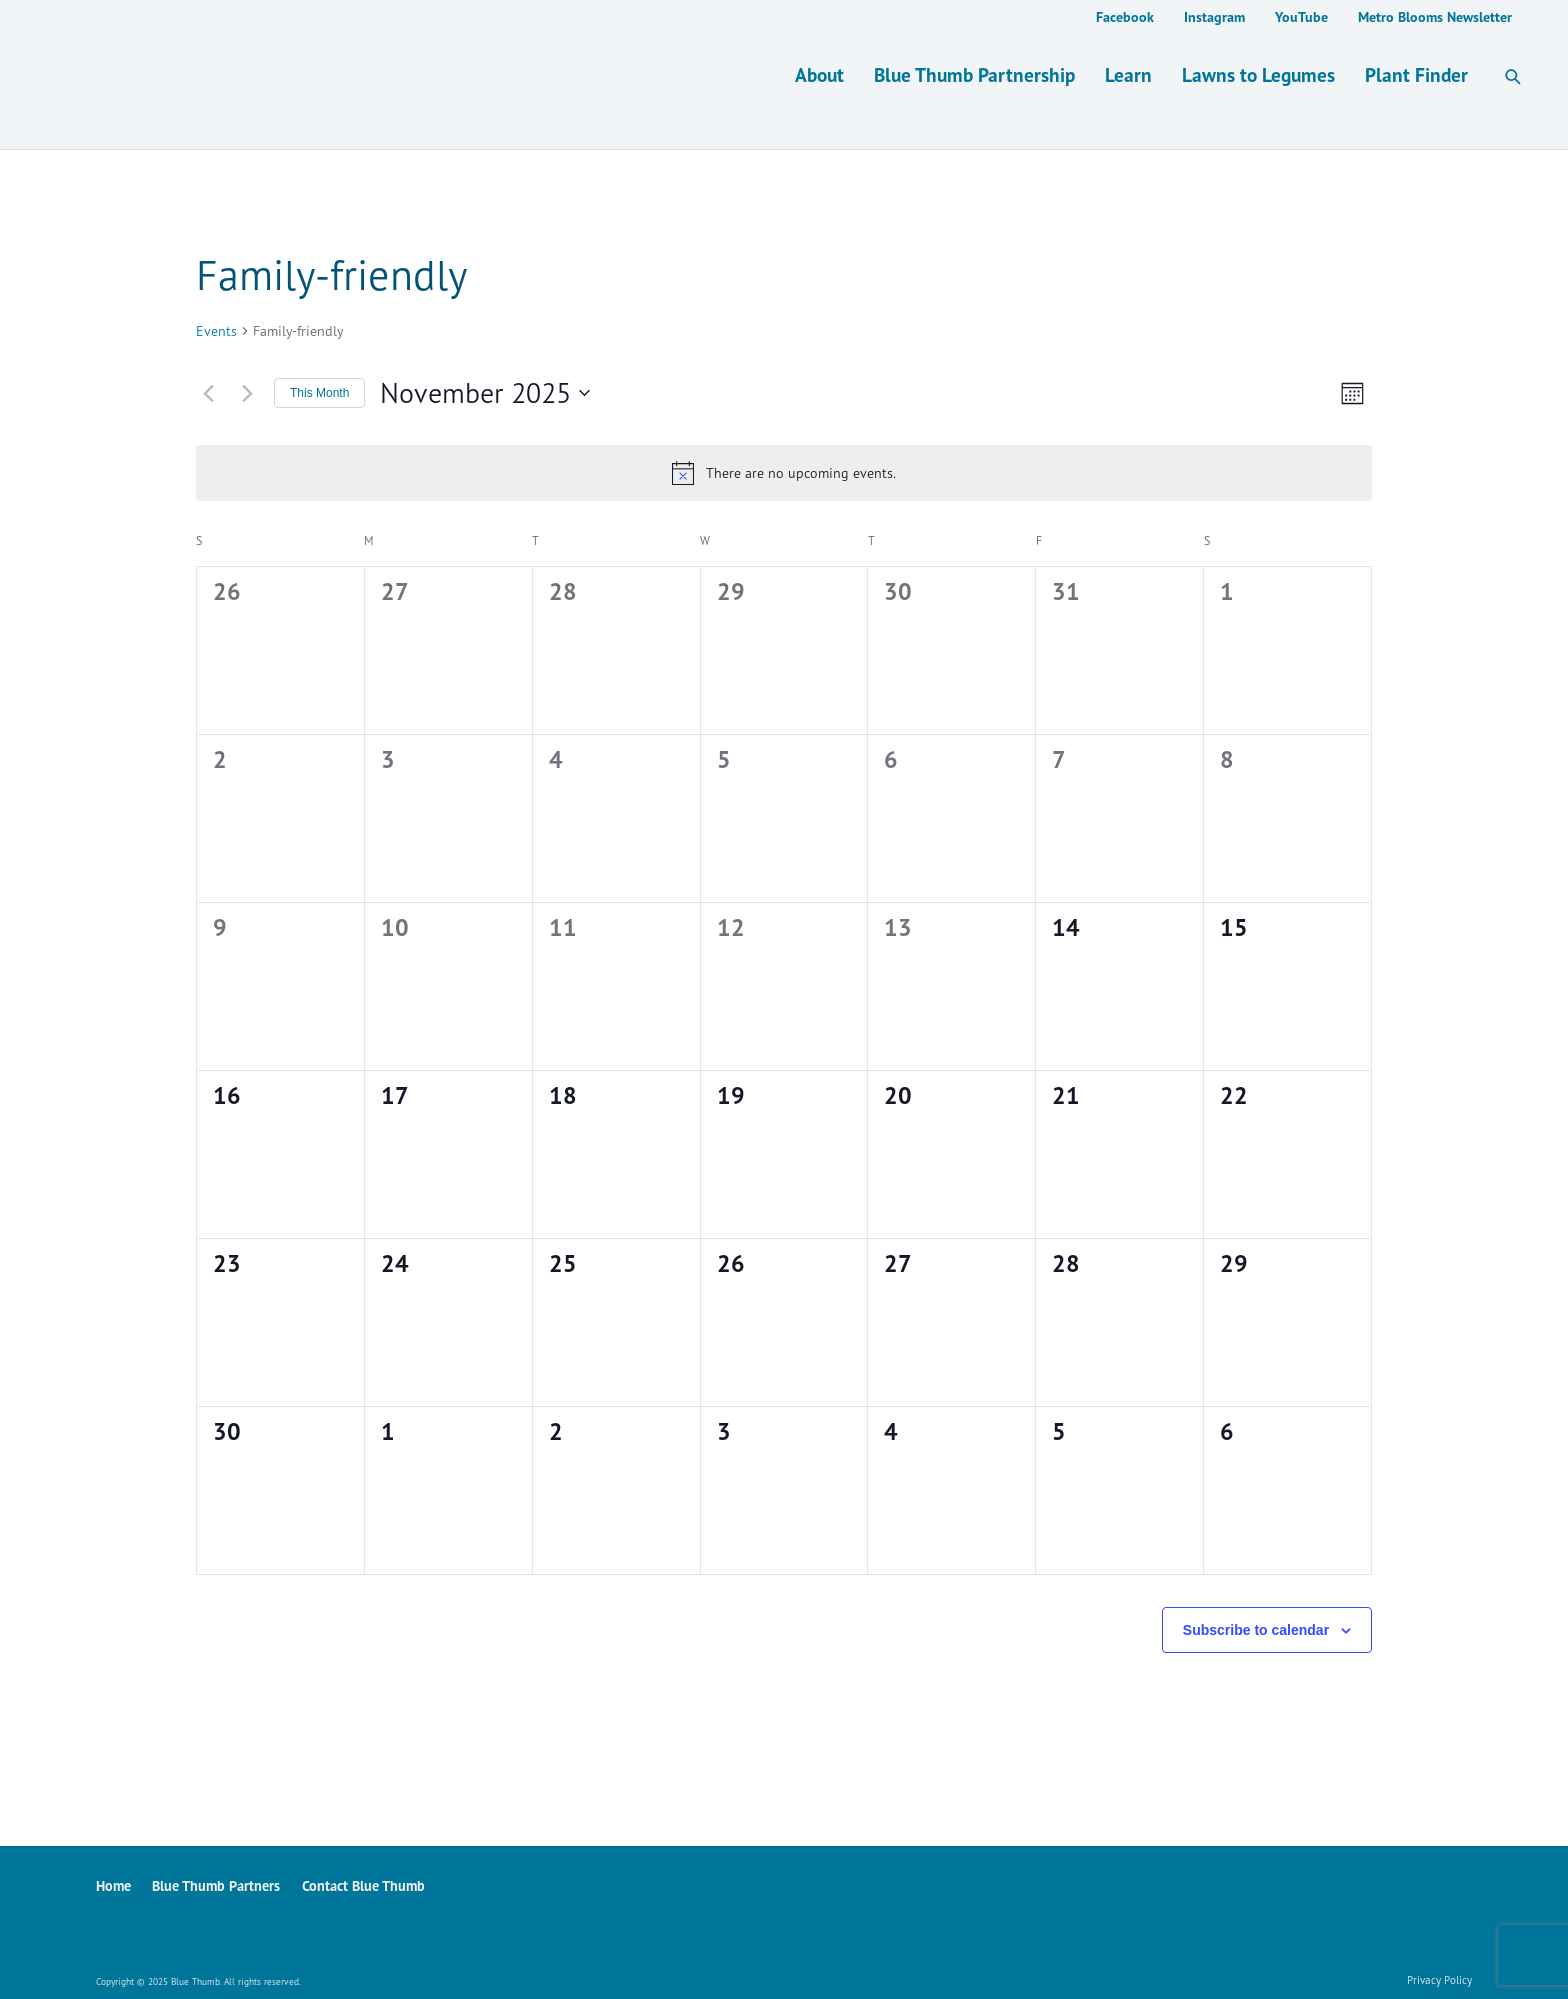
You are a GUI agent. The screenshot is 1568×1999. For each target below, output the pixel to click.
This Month (319, 393)
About (819, 74)
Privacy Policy (1439, 1980)
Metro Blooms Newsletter (1435, 17)
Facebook (1125, 17)
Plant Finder (1416, 74)
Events (216, 330)
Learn (1128, 74)
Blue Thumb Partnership (974, 74)
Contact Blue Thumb (363, 1885)
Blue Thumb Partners (216, 1885)
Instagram (1214, 17)
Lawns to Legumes (1258, 74)
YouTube (1301, 17)
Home (113, 1885)
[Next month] (247, 393)
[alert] (784, 473)
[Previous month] (208, 393)
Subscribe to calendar (1256, 1630)
